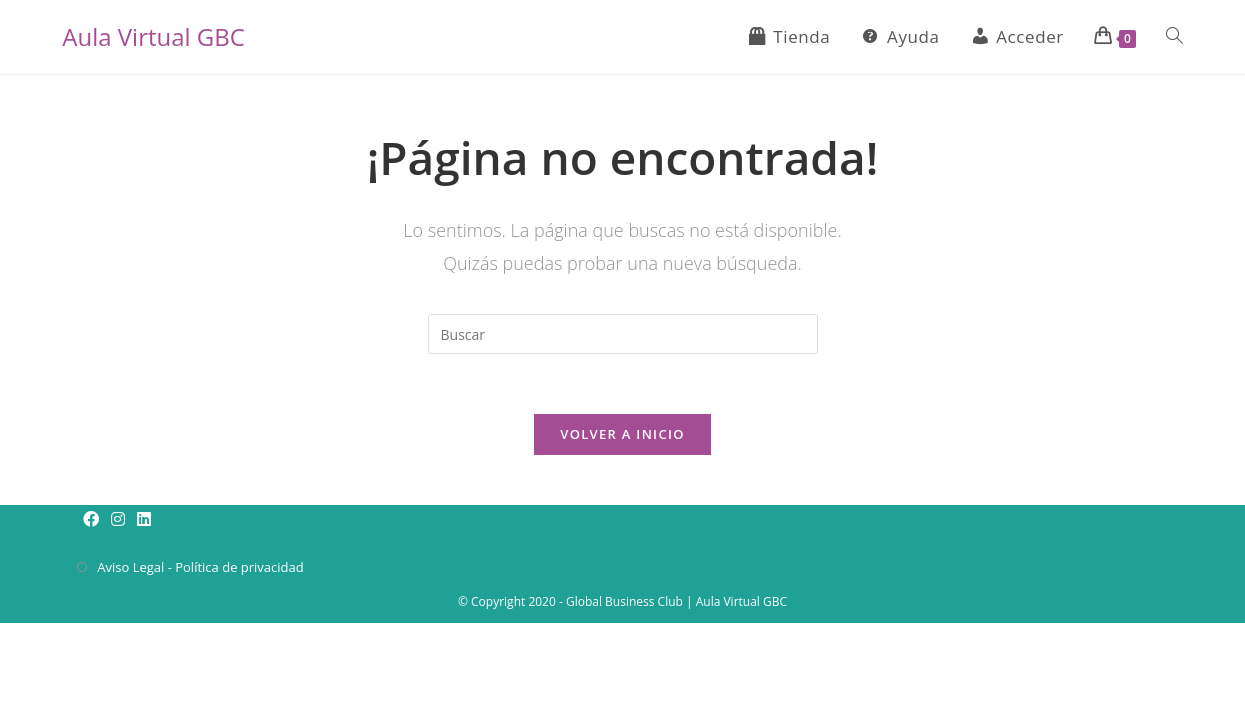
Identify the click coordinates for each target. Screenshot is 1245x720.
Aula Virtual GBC (153, 36)
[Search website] (1174, 37)
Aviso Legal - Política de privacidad (200, 567)
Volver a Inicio (622, 434)
